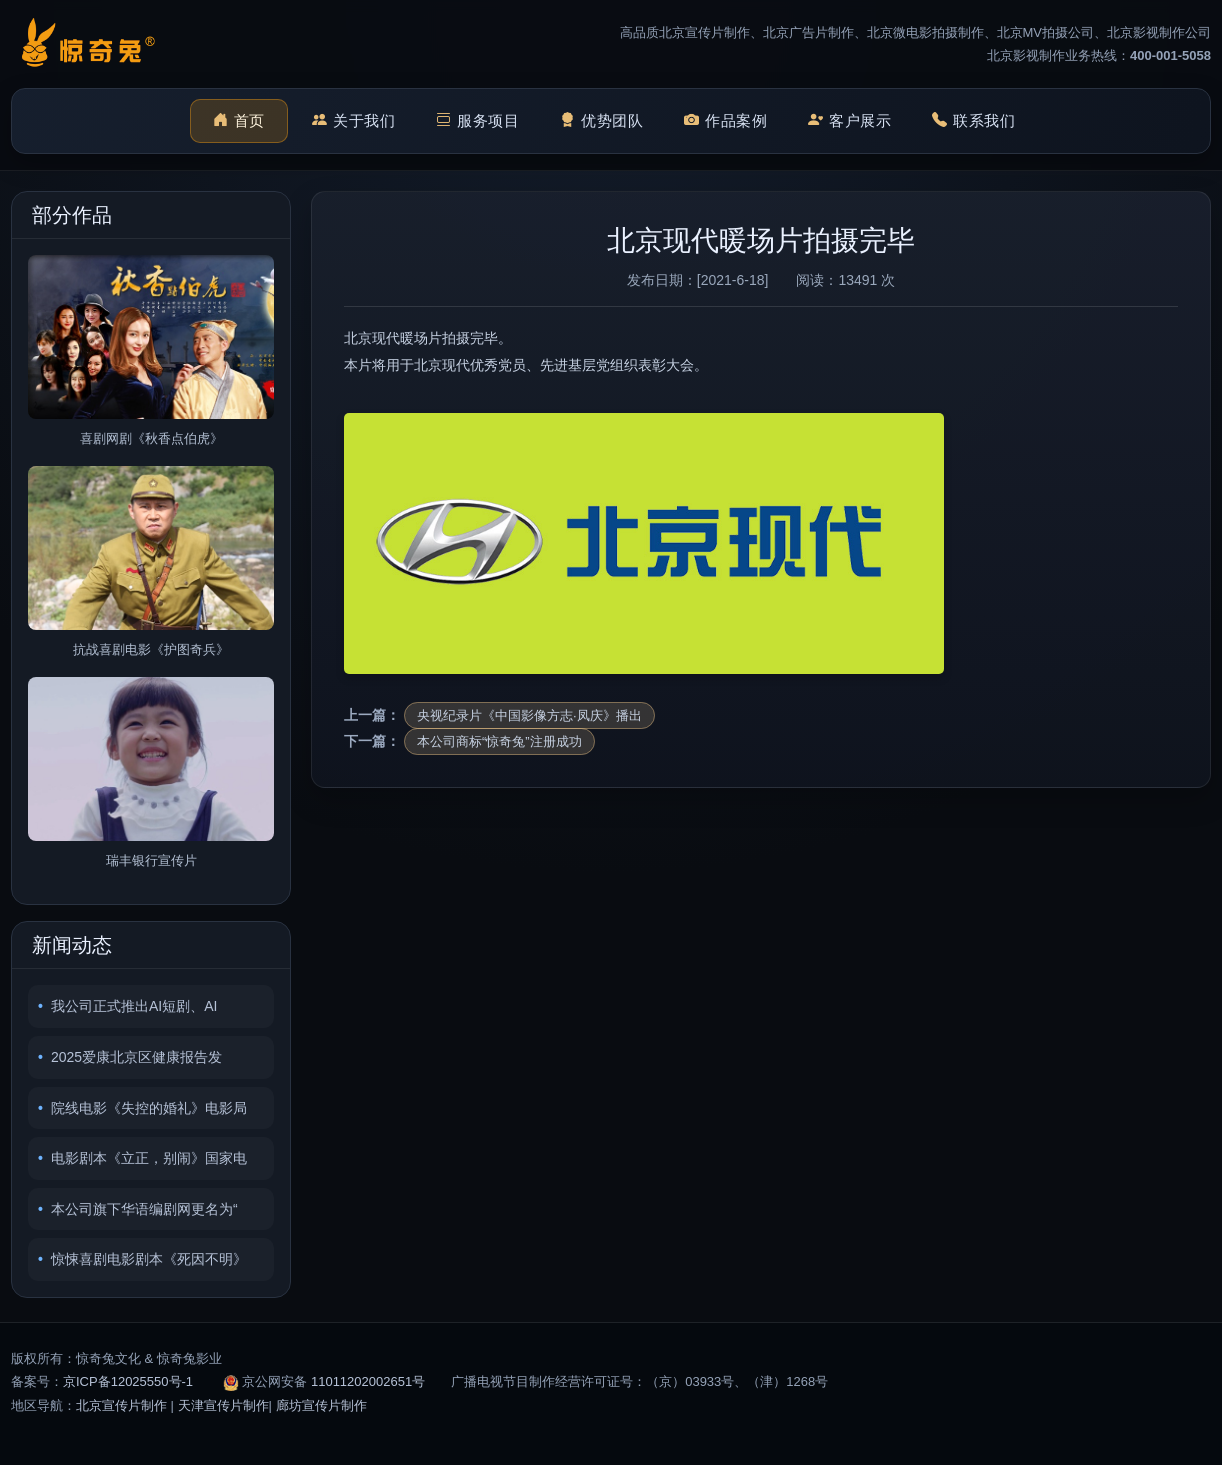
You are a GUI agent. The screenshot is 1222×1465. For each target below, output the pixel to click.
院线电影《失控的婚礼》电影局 (149, 1108)
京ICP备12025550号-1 (128, 1381)
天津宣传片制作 (223, 1405)
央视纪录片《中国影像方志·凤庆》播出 (529, 715)
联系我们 (974, 121)
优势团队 (602, 121)
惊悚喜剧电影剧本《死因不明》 (149, 1259)
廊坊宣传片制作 (321, 1405)
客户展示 (850, 121)
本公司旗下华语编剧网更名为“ (144, 1209)
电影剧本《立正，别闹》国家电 (149, 1158)
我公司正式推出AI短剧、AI (134, 1006)
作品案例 (726, 121)
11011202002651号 (368, 1381)
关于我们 (354, 121)
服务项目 (478, 121)
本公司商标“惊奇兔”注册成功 (499, 741)
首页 (239, 121)
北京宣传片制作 (121, 1405)
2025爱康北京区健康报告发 (136, 1057)
